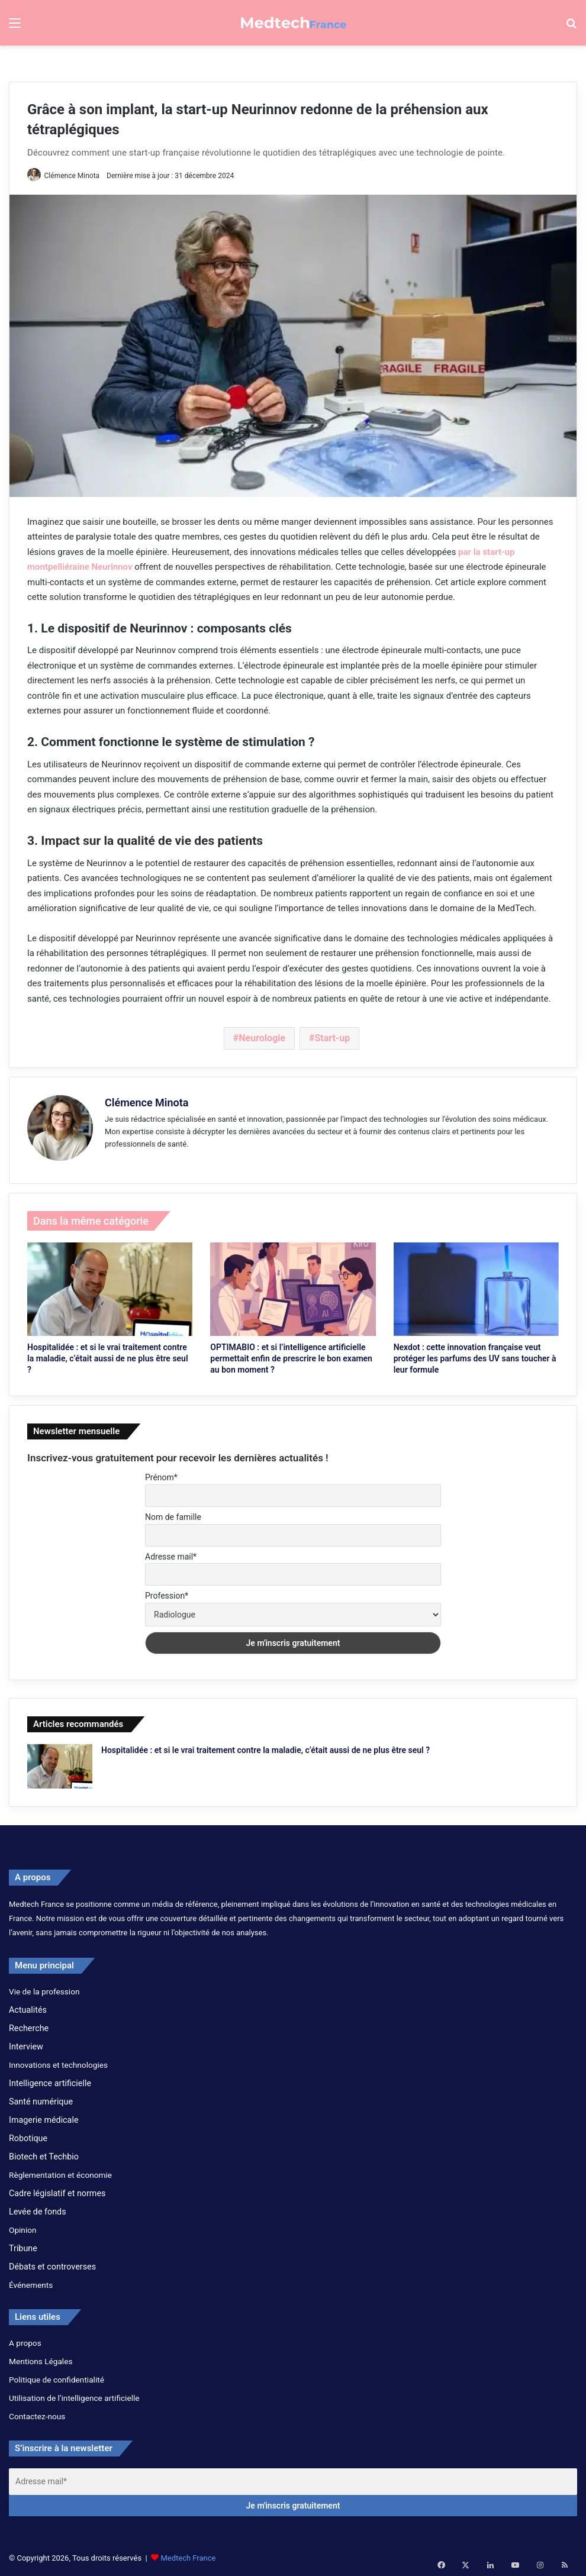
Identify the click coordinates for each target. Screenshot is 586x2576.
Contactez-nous (37, 2412)
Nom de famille (173, 1513)
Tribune (23, 2244)
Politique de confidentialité (56, 2376)
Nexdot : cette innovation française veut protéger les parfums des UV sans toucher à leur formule (475, 1355)
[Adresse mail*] (293, 2478)
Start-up (332, 1039)
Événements (31, 2281)
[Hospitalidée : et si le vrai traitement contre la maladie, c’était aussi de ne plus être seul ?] (109, 1285)
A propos (25, 2339)
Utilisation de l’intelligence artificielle (74, 2394)
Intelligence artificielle (50, 2079)
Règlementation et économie (60, 2171)
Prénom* (161, 1474)
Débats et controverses (52, 2263)
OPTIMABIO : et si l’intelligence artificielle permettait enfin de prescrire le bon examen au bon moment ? (291, 1355)
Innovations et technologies (58, 2061)
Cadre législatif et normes (57, 2189)
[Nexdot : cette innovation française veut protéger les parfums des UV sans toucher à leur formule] (476, 1285)
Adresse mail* (171, 1553)
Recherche (29, 2024)
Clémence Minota (76, 176)
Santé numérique (41, 2098)
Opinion (23, 2226)
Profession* (166, 1592)
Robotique (28, 2134)
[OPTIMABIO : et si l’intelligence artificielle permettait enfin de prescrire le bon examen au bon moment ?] (292, 1285)
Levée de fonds (37, 2208)
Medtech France (187, 2554)
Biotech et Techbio (44, 2153)
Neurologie (262, 1039)
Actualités (28, 2006)
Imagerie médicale (44, 2116)
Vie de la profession (44, 1988)
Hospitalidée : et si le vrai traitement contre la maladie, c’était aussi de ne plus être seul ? (107, 1355)
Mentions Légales (40, 2357)
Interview (26, 2043)
